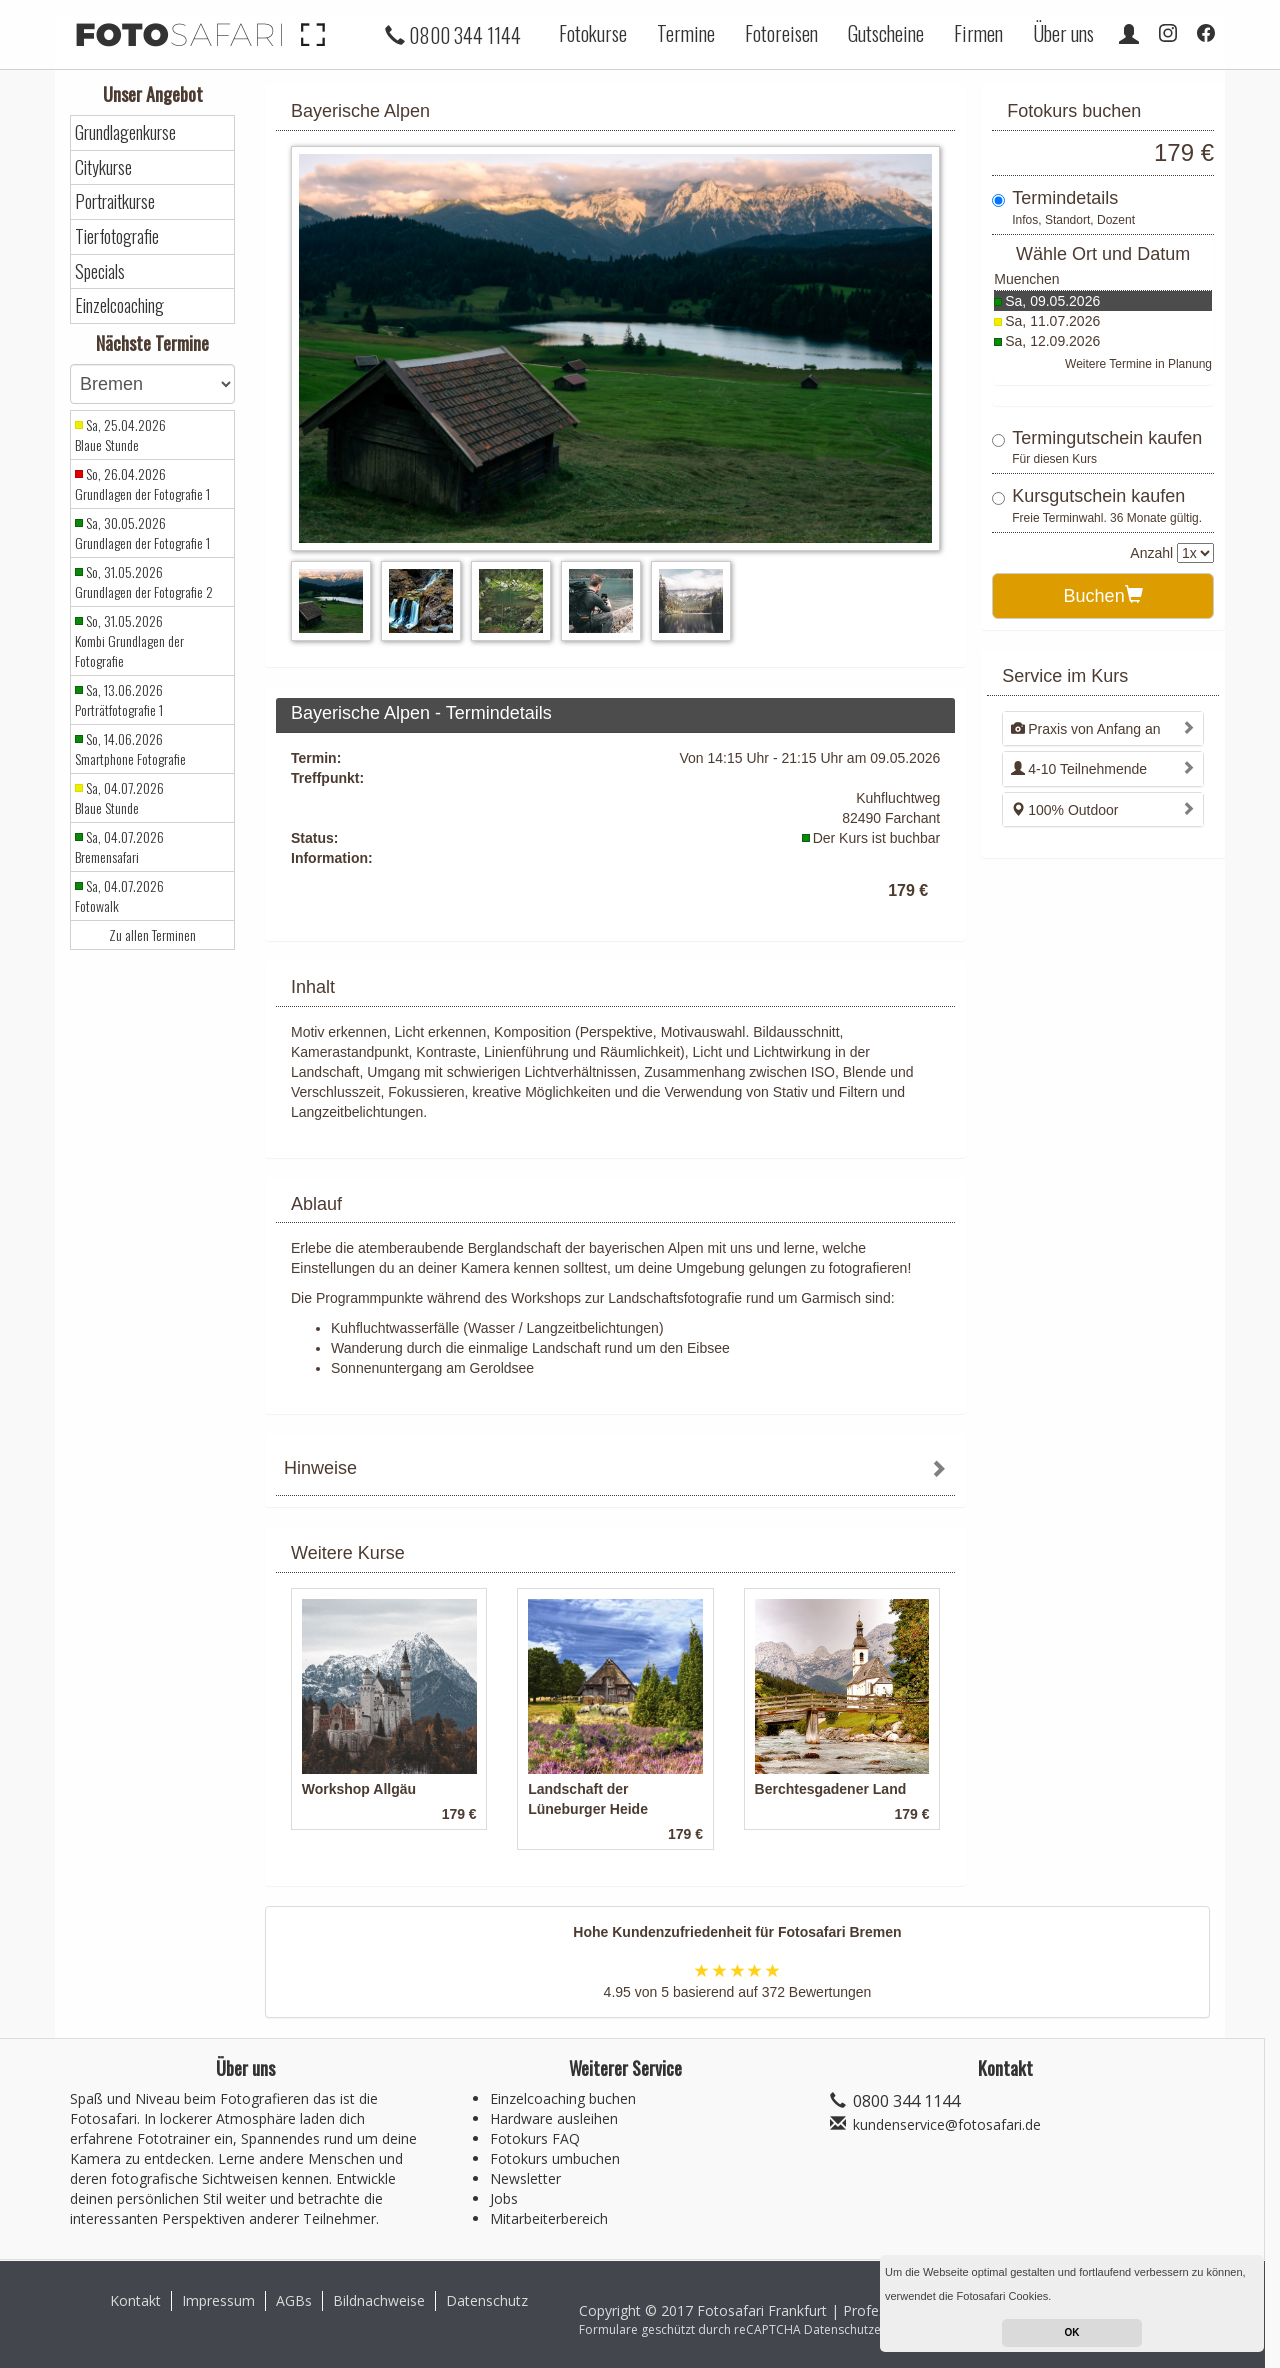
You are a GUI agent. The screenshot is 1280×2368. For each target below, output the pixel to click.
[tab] (615, 1470)
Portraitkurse (115, 201)
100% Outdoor (1064, 810)
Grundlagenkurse (125, 132)
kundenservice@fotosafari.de (947, 2124)
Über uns (1063, 33)
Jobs (504, 2198)
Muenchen (1026, 279)
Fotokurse (593, 33)
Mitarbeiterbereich (549, 2218)
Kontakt (135, 2300)
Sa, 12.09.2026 (1052, 341)
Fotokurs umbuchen (555, 2158)
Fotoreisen (781, 33)
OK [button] (1072, 2332)
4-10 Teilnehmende (1079, 769)
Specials (100, 271)
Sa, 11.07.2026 (1052, 321)
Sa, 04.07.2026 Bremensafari (119, 847)
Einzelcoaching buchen (563, 2098)
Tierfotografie (117, 236)
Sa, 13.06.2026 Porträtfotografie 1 (119, 700)
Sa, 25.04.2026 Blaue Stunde (120, 435)
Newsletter (525, 2178)
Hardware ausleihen (554, 2118)
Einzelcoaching (119, 305)
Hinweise (320, 1468)
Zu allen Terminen (152, 935)
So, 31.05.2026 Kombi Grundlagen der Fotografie (129, 641)
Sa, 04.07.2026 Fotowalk (119, 896)
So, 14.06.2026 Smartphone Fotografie (130, 749)
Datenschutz (487, 2300)
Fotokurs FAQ (535, 2138)
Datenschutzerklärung (866, 2329)
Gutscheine (886, 33)
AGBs (294, 2300)
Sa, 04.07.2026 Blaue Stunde (119, 798)
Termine (686, 33)
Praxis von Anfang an (1085, 729)
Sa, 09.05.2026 (1052, 301)
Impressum (218, 2300)
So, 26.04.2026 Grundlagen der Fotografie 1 (142, 484)
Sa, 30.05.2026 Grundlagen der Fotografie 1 (142, 533)
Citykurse (103, 167)
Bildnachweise (379, 2300)
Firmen (978, 33)
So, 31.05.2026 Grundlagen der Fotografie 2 (144, 582)
